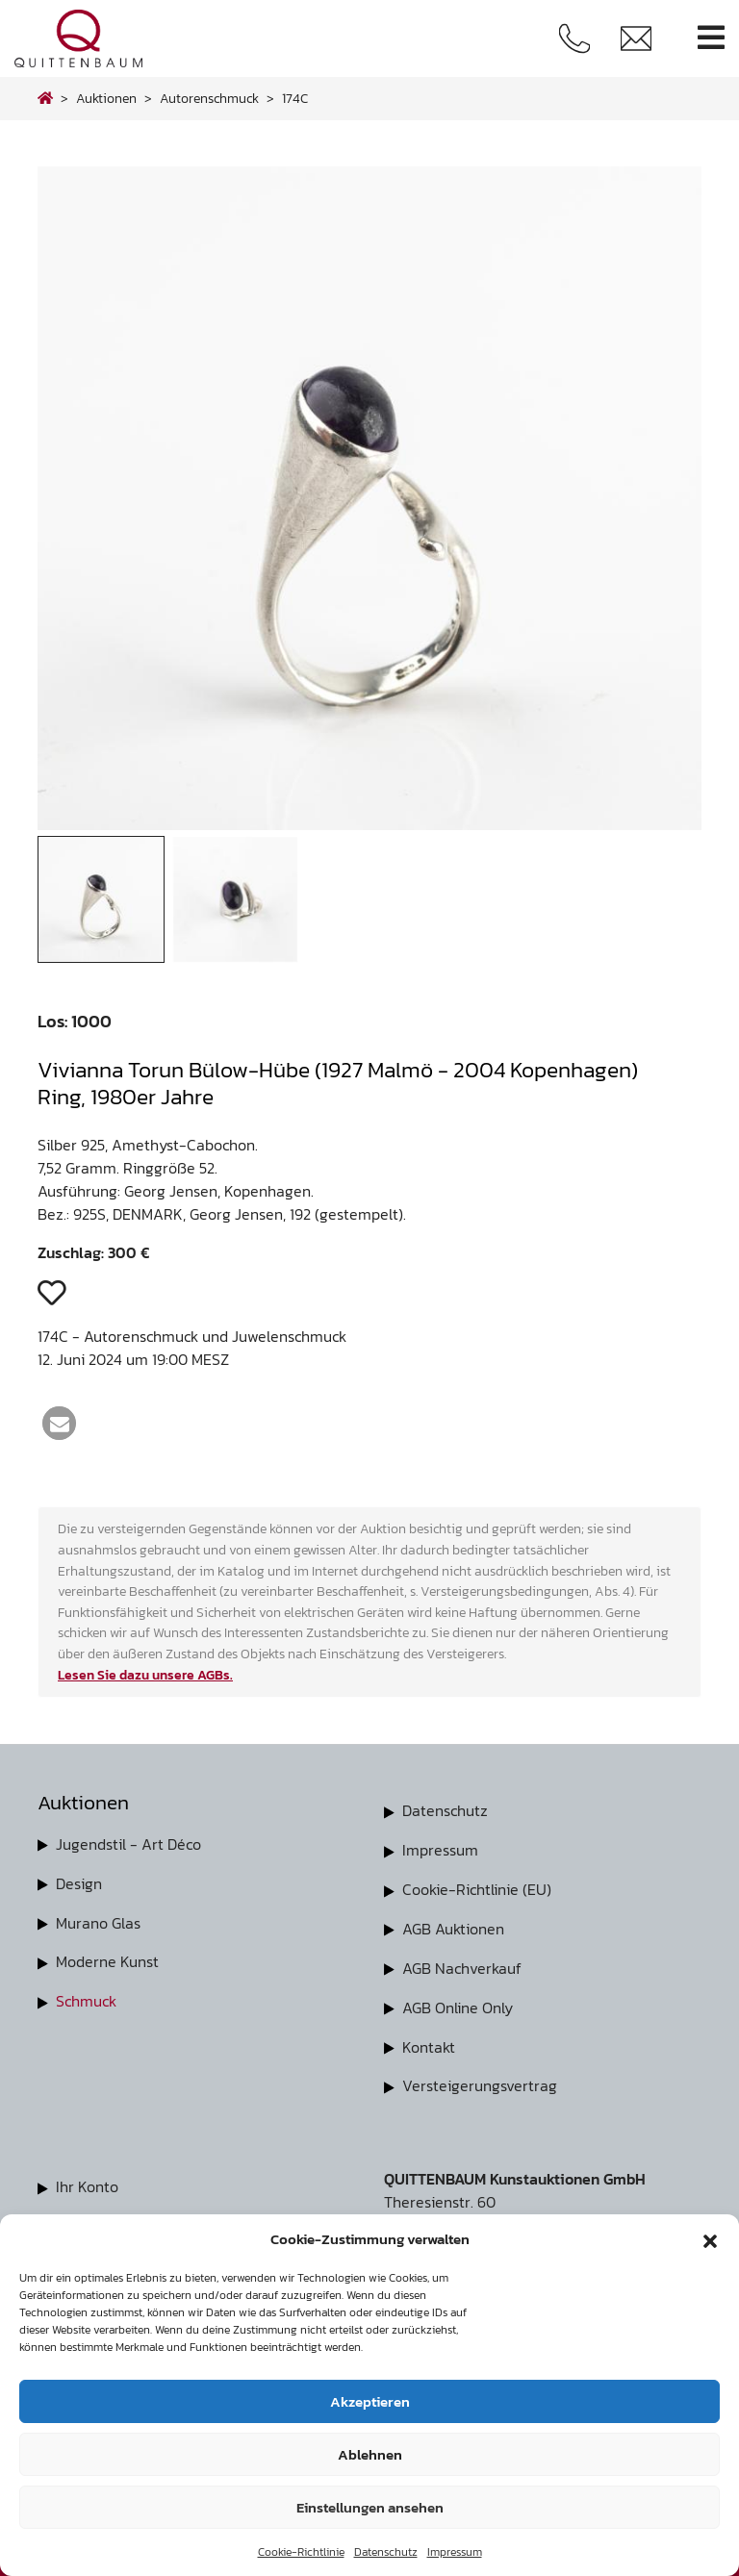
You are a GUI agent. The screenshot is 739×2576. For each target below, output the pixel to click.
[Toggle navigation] (711, 38)
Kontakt (428, 2041)
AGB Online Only (457, 2002)
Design (79, 1882)
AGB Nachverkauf (462, 1964)
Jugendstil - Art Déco (128, 1844)
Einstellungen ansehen (370, 2507)
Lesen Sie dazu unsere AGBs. (145, 1674)
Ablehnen (370, 2454)
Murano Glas (98, 1920)
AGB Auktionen (453, 1925)
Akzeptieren (370, 2401)
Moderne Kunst (107, 1959)
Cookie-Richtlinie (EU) (476, 1887)
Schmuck (86, 1997)
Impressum (454, 2552)
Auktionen (106, 98)
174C (295, 98)
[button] (710, 2239)
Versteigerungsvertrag (479, 2079)
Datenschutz (386, 2552)
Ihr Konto (87, 2179)
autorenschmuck (209, 98)
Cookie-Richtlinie (301, 2552)
